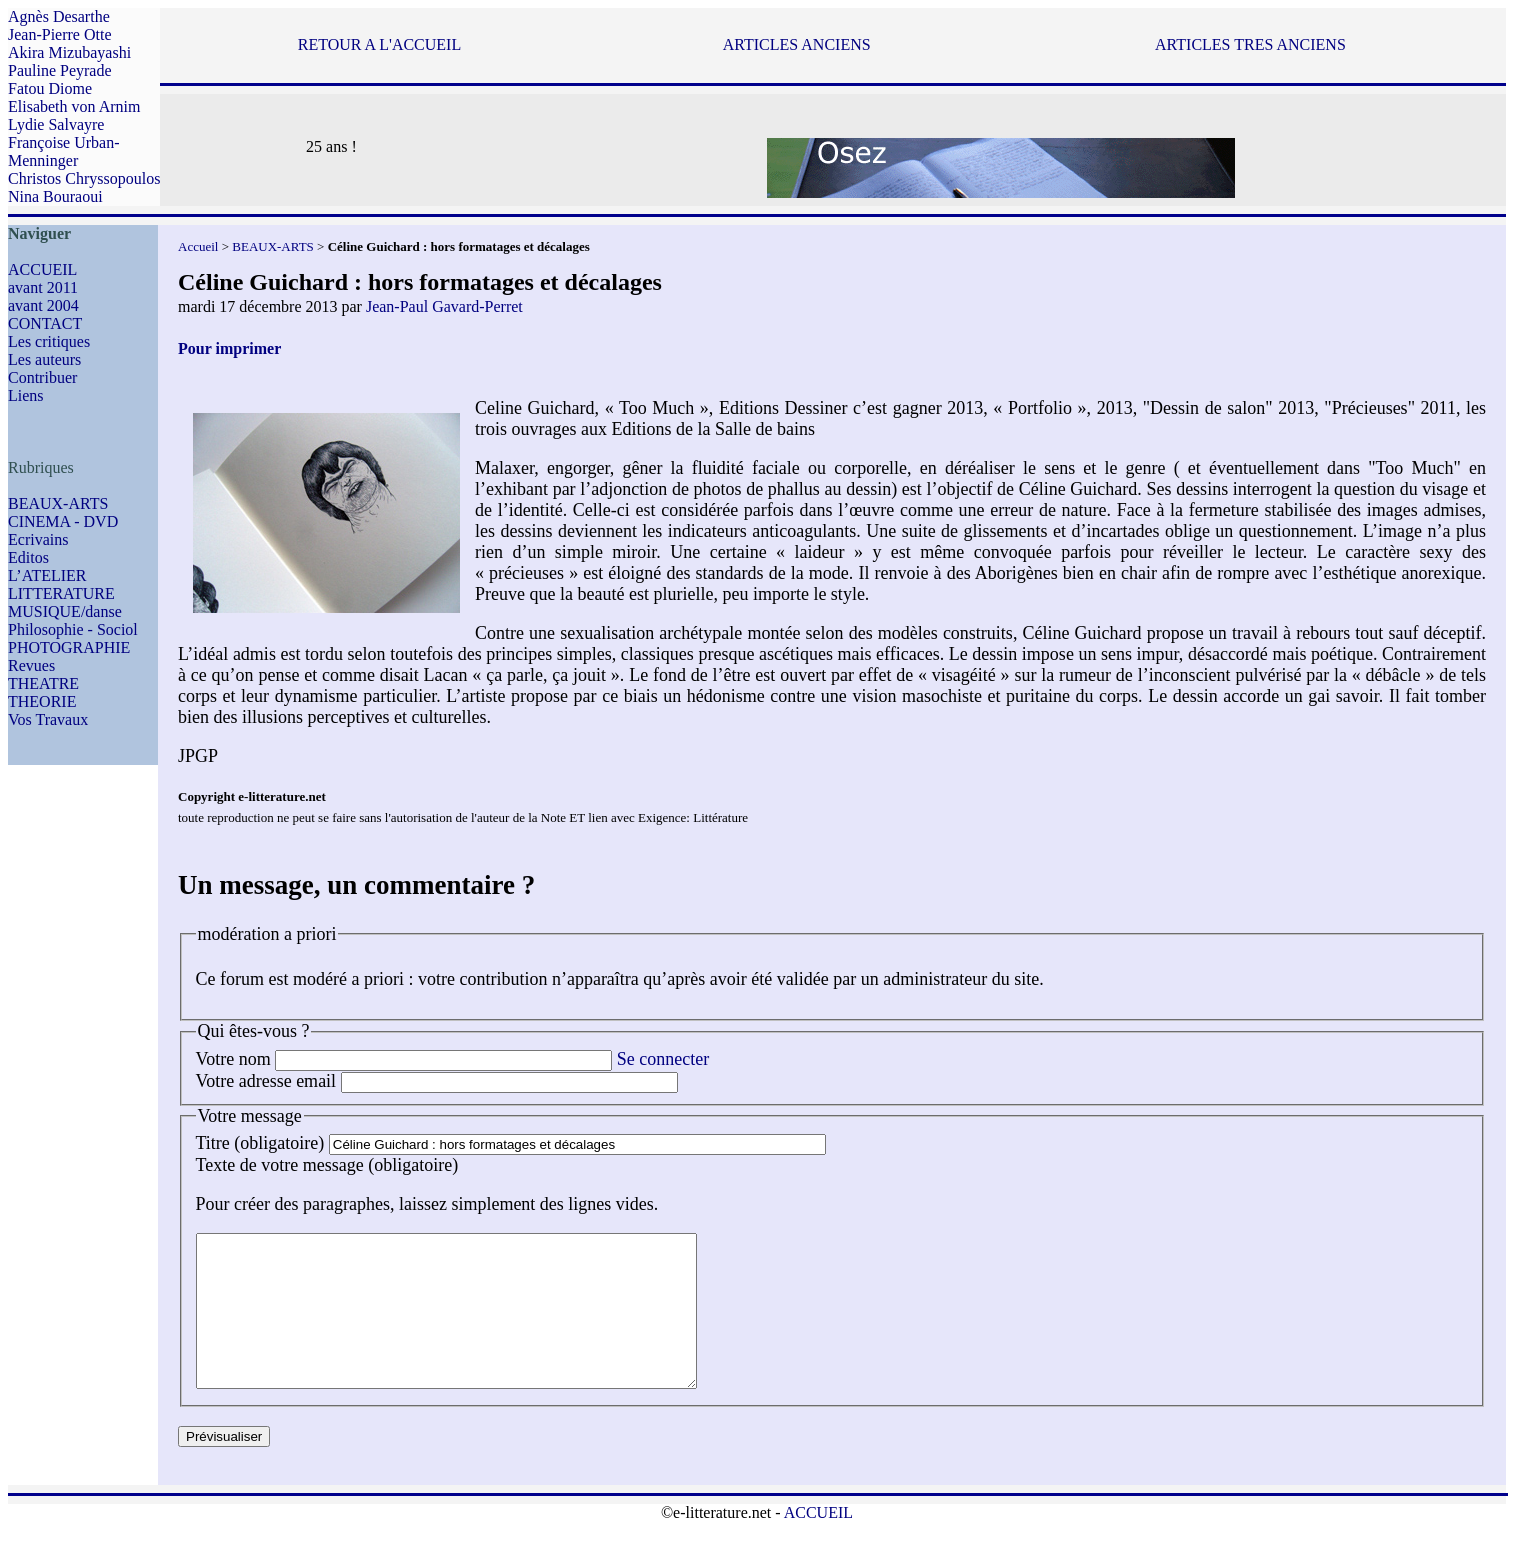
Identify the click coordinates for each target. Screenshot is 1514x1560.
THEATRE (43, 683)
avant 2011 (43, 287)
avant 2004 (43, 305)
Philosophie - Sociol (73, 629)
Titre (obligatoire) (260, 1143)
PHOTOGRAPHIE (69, 647)
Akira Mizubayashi (69, 52)
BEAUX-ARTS (58, 503)
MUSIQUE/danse (65, 611)
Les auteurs (44, 359)
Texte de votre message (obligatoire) (327, 1165)
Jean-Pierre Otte (60, 34)
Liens (26, 395)
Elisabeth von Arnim (74, 106)
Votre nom (233, 1059)
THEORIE (42, 701)
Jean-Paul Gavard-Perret (444, 306)
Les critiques (49, 341)
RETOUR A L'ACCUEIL (379, 44)
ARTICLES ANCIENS (797, 44)
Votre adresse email (266, 1081)
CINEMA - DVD (63, 521)
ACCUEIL (42, 269)
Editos (28, 557)
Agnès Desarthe (59, 16)
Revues (31, 665)
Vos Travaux (48, 719)
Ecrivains (38, 539)
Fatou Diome (50, 88)
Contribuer (42, 377)
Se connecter (663, 1059)
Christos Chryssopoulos (84, 178)
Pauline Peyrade (60, 70)
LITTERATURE (61, 593)
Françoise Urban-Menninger (64, 151)
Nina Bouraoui (55, 196)
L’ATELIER (47, 575)
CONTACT (45, 323)
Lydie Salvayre (56, 124)
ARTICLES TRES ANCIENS (1250, 44)
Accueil (198, 246)
